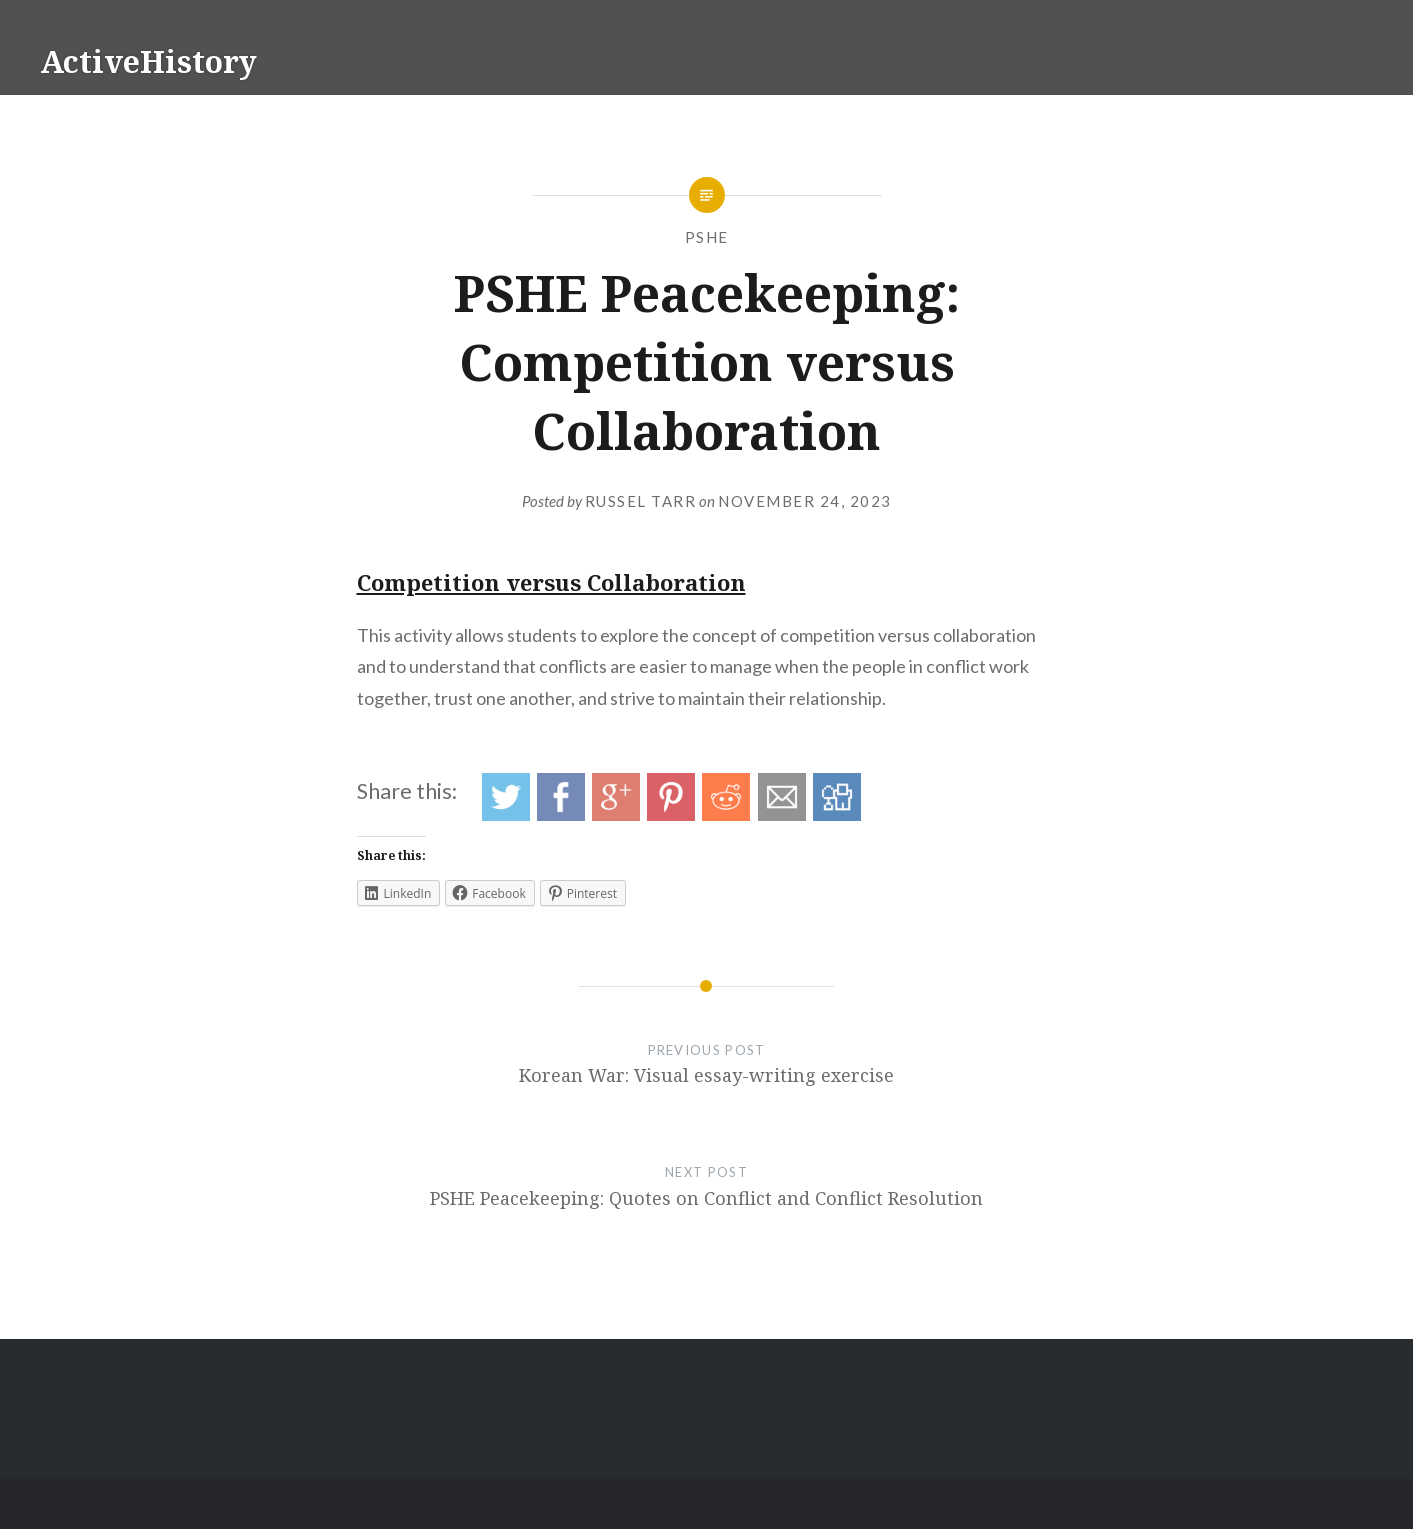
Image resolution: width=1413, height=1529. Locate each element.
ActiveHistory (148, 61)
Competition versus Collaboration (551, 582)
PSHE (707, 237)
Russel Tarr (641, 501)
